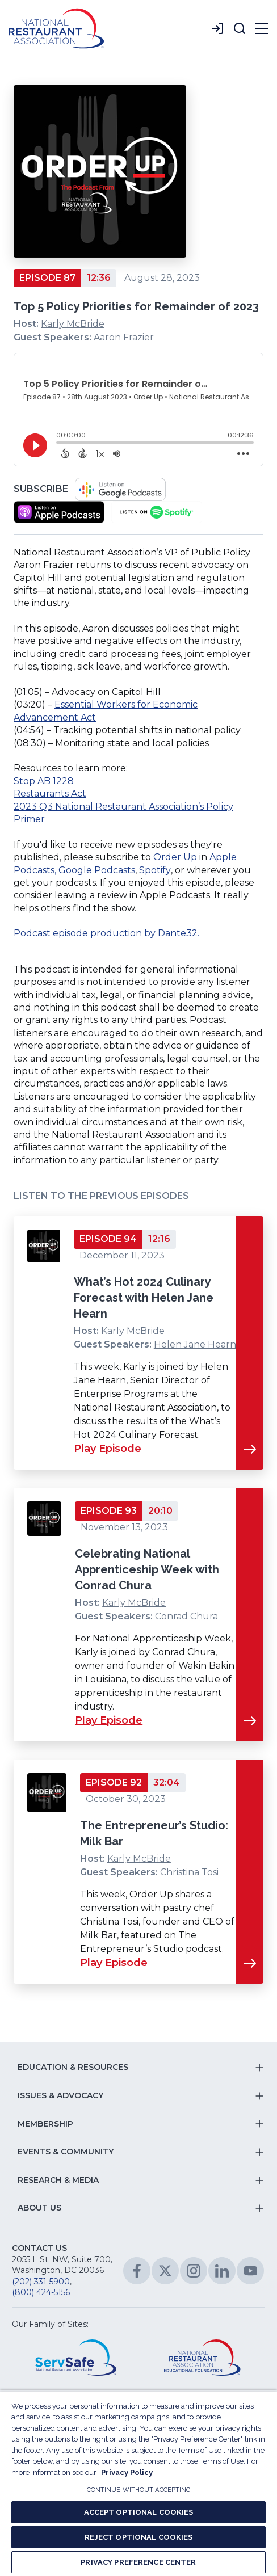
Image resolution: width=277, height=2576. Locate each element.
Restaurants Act (50, 793)
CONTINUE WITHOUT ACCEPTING (139, 2490)
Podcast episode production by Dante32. (106, 933)
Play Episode (107, 1448)
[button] (239, 28)
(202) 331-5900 (41, 2281)
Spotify (155, 870)
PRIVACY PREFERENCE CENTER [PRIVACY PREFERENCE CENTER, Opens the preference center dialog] (138, 2562)
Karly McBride (72, 323)
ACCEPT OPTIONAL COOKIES (139, 2512)
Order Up (175, 857)
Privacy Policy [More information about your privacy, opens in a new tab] (127, 2472)
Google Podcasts (96, 870)
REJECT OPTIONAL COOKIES (139, 2537)
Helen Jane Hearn (195, 1344)
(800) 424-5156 (41, 2292)
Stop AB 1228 (44, 781)
